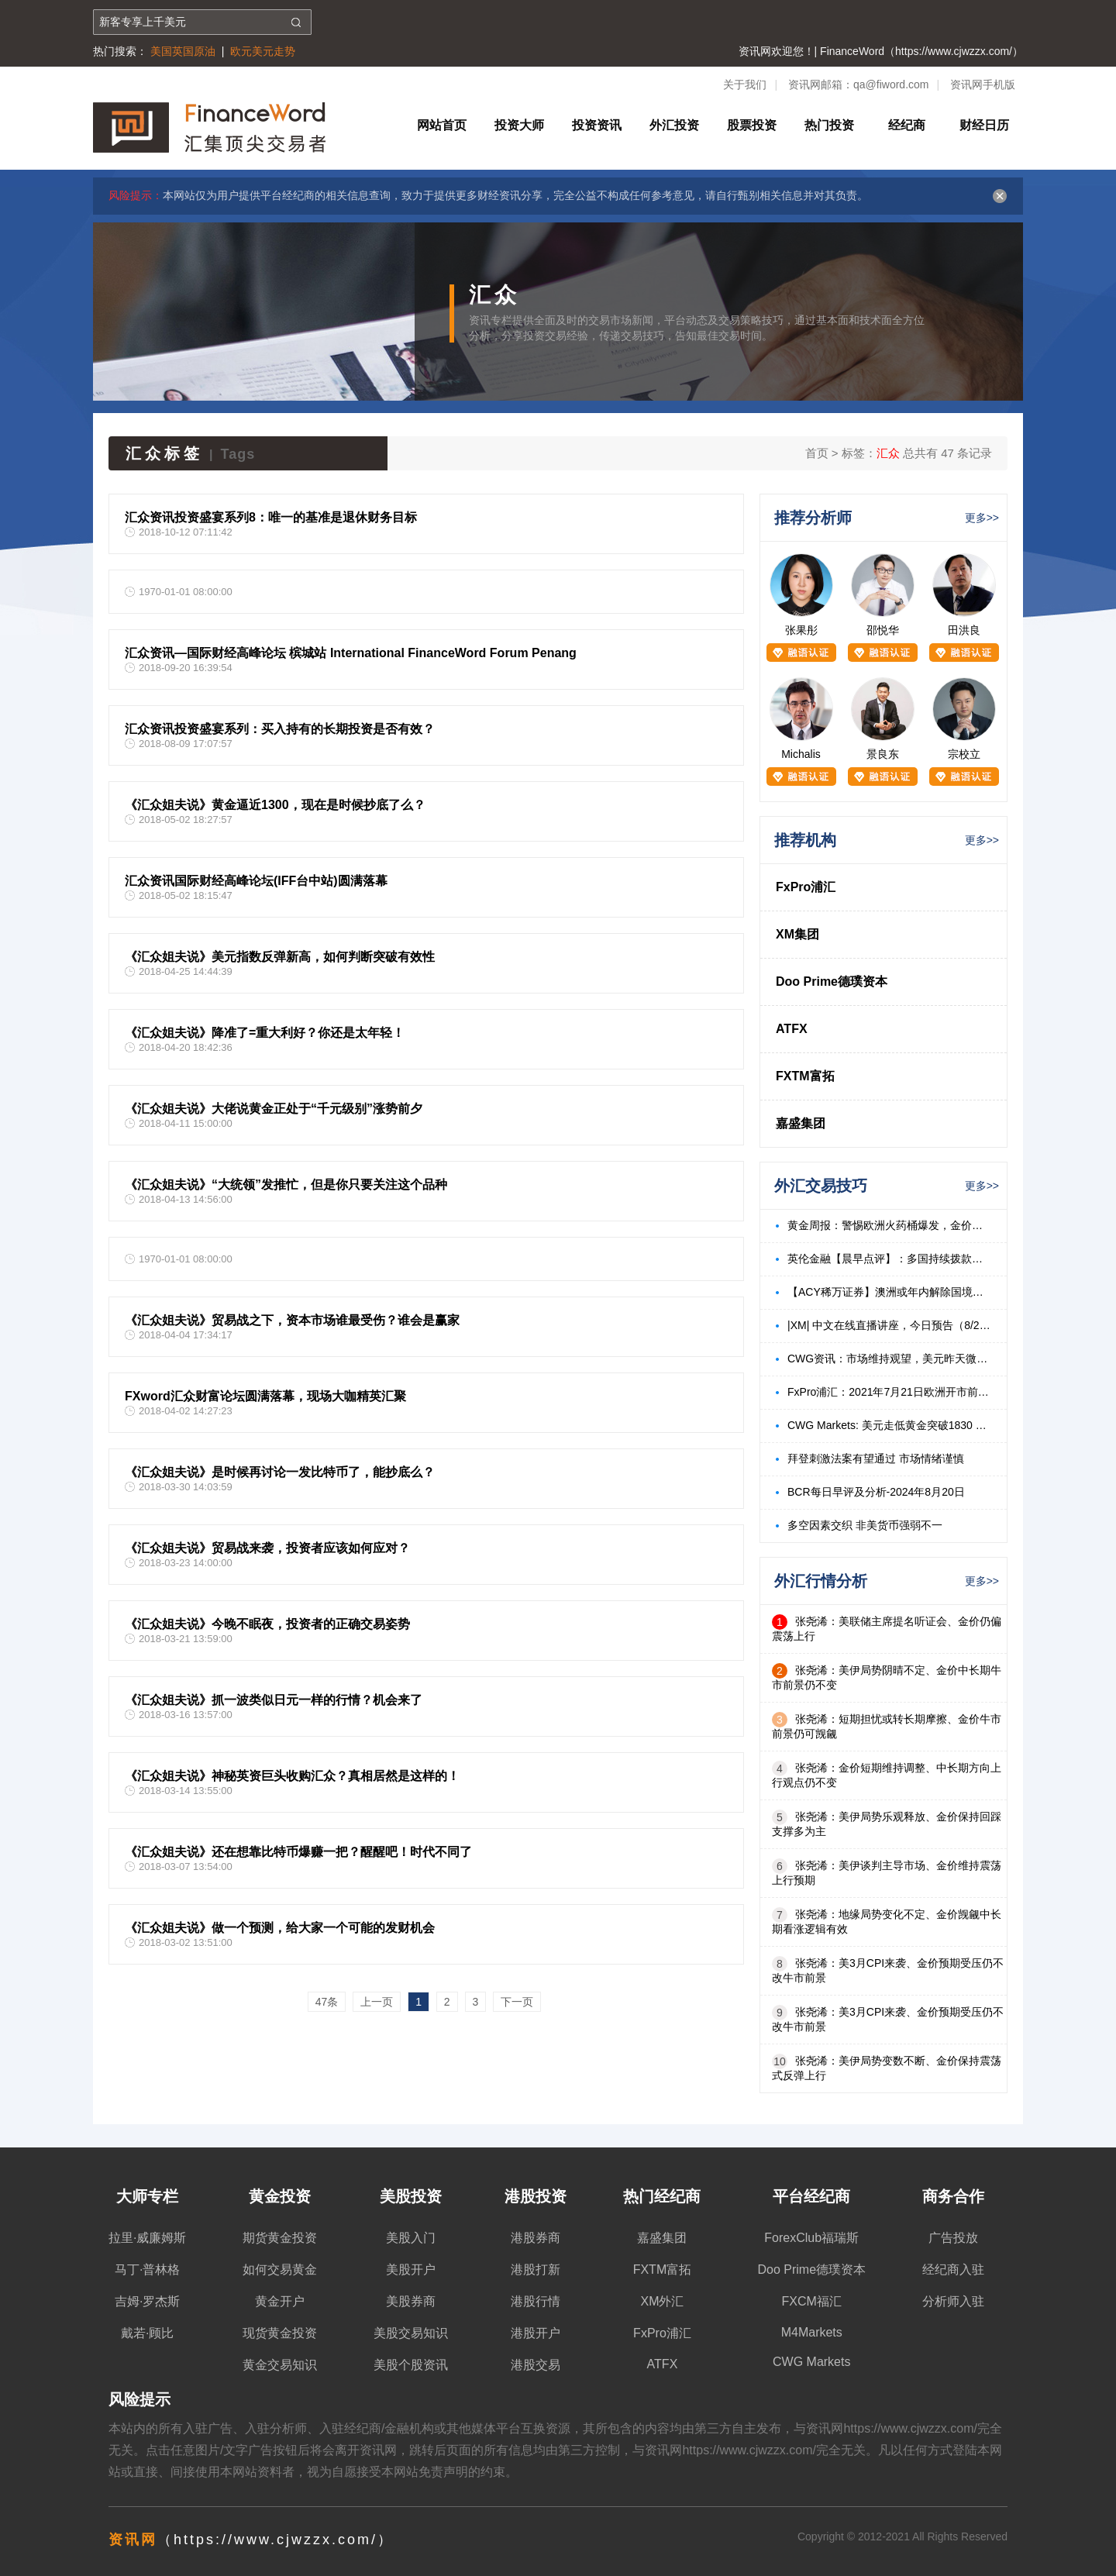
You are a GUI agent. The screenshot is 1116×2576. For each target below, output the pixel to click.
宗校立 (964, 754)
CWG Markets (811, 2361)
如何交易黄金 (280, 2269)
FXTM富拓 (805, 1076)
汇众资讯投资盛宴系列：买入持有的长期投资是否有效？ (280, 728)
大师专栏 (147, 2196)
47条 (327, 2002)
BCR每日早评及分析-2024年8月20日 (876, 1492)
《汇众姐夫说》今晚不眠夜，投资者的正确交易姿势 (267, 1624)
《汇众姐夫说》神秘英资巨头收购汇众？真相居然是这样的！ (292, 1775)
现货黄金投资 (280, 2333)
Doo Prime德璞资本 (831, 981)
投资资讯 (597, 125)
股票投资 (752, 125)
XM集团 (797, 934)
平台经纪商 (811, 2196)
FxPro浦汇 (805, 887)
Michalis (801, 754)
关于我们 (744, 84)
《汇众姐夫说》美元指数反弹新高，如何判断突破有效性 (280, 956)
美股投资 (411, 2196)
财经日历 (984, 125)
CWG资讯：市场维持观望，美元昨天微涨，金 (889, 1358)
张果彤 (801, 630)
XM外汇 (662, 2301)
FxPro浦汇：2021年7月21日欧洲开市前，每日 (889, 1392)
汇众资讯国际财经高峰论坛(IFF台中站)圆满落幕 (256, 880)
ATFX (792, 1028)
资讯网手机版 (982, 84)
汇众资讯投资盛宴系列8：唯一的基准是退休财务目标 (271, 517)
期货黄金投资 (280, 2237)
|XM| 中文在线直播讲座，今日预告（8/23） (889, 1325)
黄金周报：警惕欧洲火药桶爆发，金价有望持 (889, 1225)
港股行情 (535, 2301)
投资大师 (519, 125)
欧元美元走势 (262, 51)
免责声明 (443, 2471)
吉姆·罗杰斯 (147, 2301)
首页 (816, 453)
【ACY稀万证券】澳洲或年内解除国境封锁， (889, 1292)
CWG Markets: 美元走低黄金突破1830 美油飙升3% (889, 1425)
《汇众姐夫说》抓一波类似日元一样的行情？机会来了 (273, 1699)
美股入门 (411, 2237)
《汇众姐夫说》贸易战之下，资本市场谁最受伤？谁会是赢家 (292, 1320)
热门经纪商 (662, 2196)
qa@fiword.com (890, 84)
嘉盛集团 (800, 1123)
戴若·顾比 (147, 2333)
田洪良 (964, 630)
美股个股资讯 (411, 2364)
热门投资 (829, 125)
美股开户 (411, 2269)
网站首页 (442, 125)
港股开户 (535, 2333)
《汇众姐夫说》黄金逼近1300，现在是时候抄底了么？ (275, 804)
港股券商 (535, 2237)
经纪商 (906, 125)
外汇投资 (674, 125)
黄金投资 (280, 2196)
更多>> (982, 517)
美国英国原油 (182, 51)
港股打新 (535, 2269)
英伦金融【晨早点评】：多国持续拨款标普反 (889, 1258)
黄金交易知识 (280, 2364)
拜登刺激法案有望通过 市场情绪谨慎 (875, 1458)
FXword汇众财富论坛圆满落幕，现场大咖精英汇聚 (265, 1396)
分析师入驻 (953, 2301)
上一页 (376, 2002)
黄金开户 (280, 2301)
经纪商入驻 (953, 2269)
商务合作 (953, 2196)
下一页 (517, 2002)
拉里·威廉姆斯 (147, 2237)
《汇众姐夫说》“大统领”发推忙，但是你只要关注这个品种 (286, 1184)
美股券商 (411, 2301)
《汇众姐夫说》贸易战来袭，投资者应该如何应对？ (267, 1548)
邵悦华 (882, 630)
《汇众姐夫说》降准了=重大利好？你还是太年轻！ (265, 1032)
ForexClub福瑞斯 (811, 2237)
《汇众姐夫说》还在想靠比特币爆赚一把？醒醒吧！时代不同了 (298, 1851)
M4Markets (811, 2332)
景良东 (882, 754)
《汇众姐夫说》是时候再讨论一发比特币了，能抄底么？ (280, 1472)
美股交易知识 (411, 2333)
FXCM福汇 (812, 2301)
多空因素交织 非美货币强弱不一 (864, 1525)
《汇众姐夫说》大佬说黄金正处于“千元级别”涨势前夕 (273, 1108)
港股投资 (536, 2196)
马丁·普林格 (147, 2269)
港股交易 (535, 2364)
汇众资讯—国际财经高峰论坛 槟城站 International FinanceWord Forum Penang (351, 652)
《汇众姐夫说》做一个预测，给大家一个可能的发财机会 (280, 1927)
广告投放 (953, 2237)
